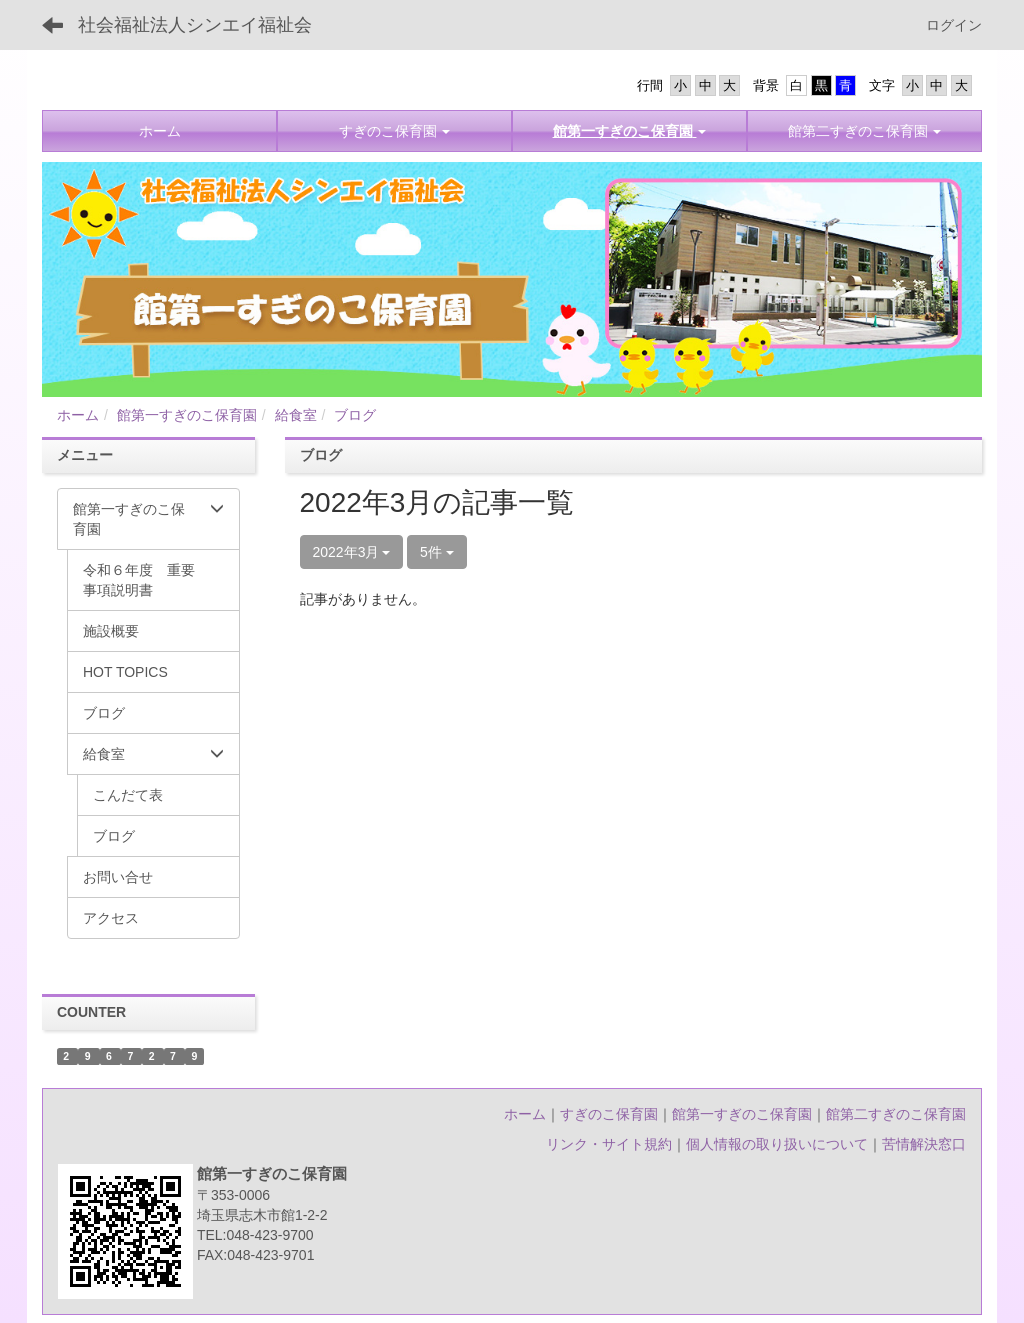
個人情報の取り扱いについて (777, 1144)
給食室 (296, 415)
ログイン (954, 25)
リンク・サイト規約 (609, 1144)
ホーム (78, 415)
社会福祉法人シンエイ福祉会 (195, 25)
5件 (437, 552)
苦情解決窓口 (924, 1144)
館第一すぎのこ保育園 (187, 415)
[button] (629, 131)
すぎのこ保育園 (609, 1114)
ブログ (355, 415)
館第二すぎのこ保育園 (896, 1114)
